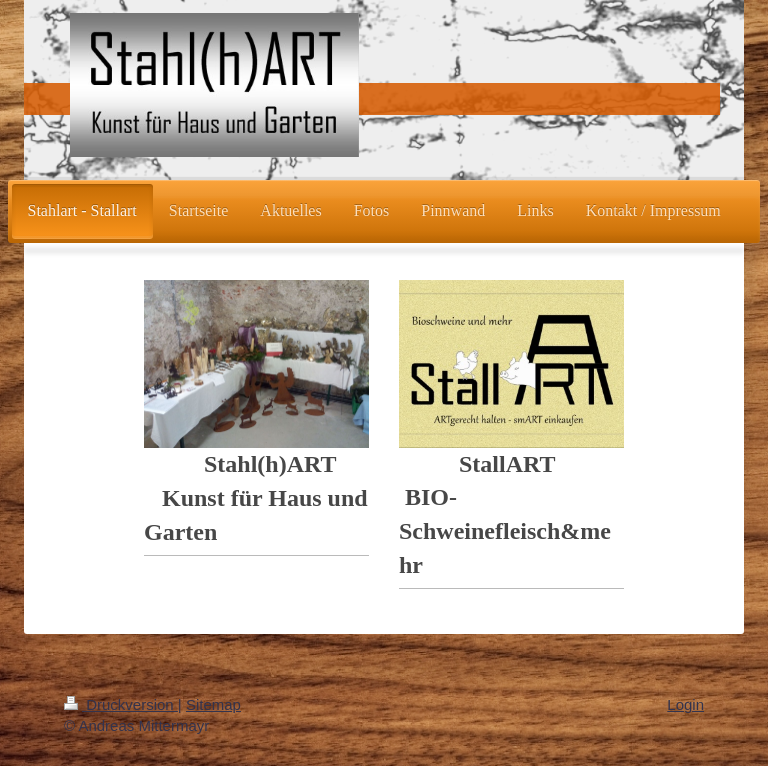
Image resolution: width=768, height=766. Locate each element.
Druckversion (121, 704)
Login (685, 704)
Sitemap (213, 704)
